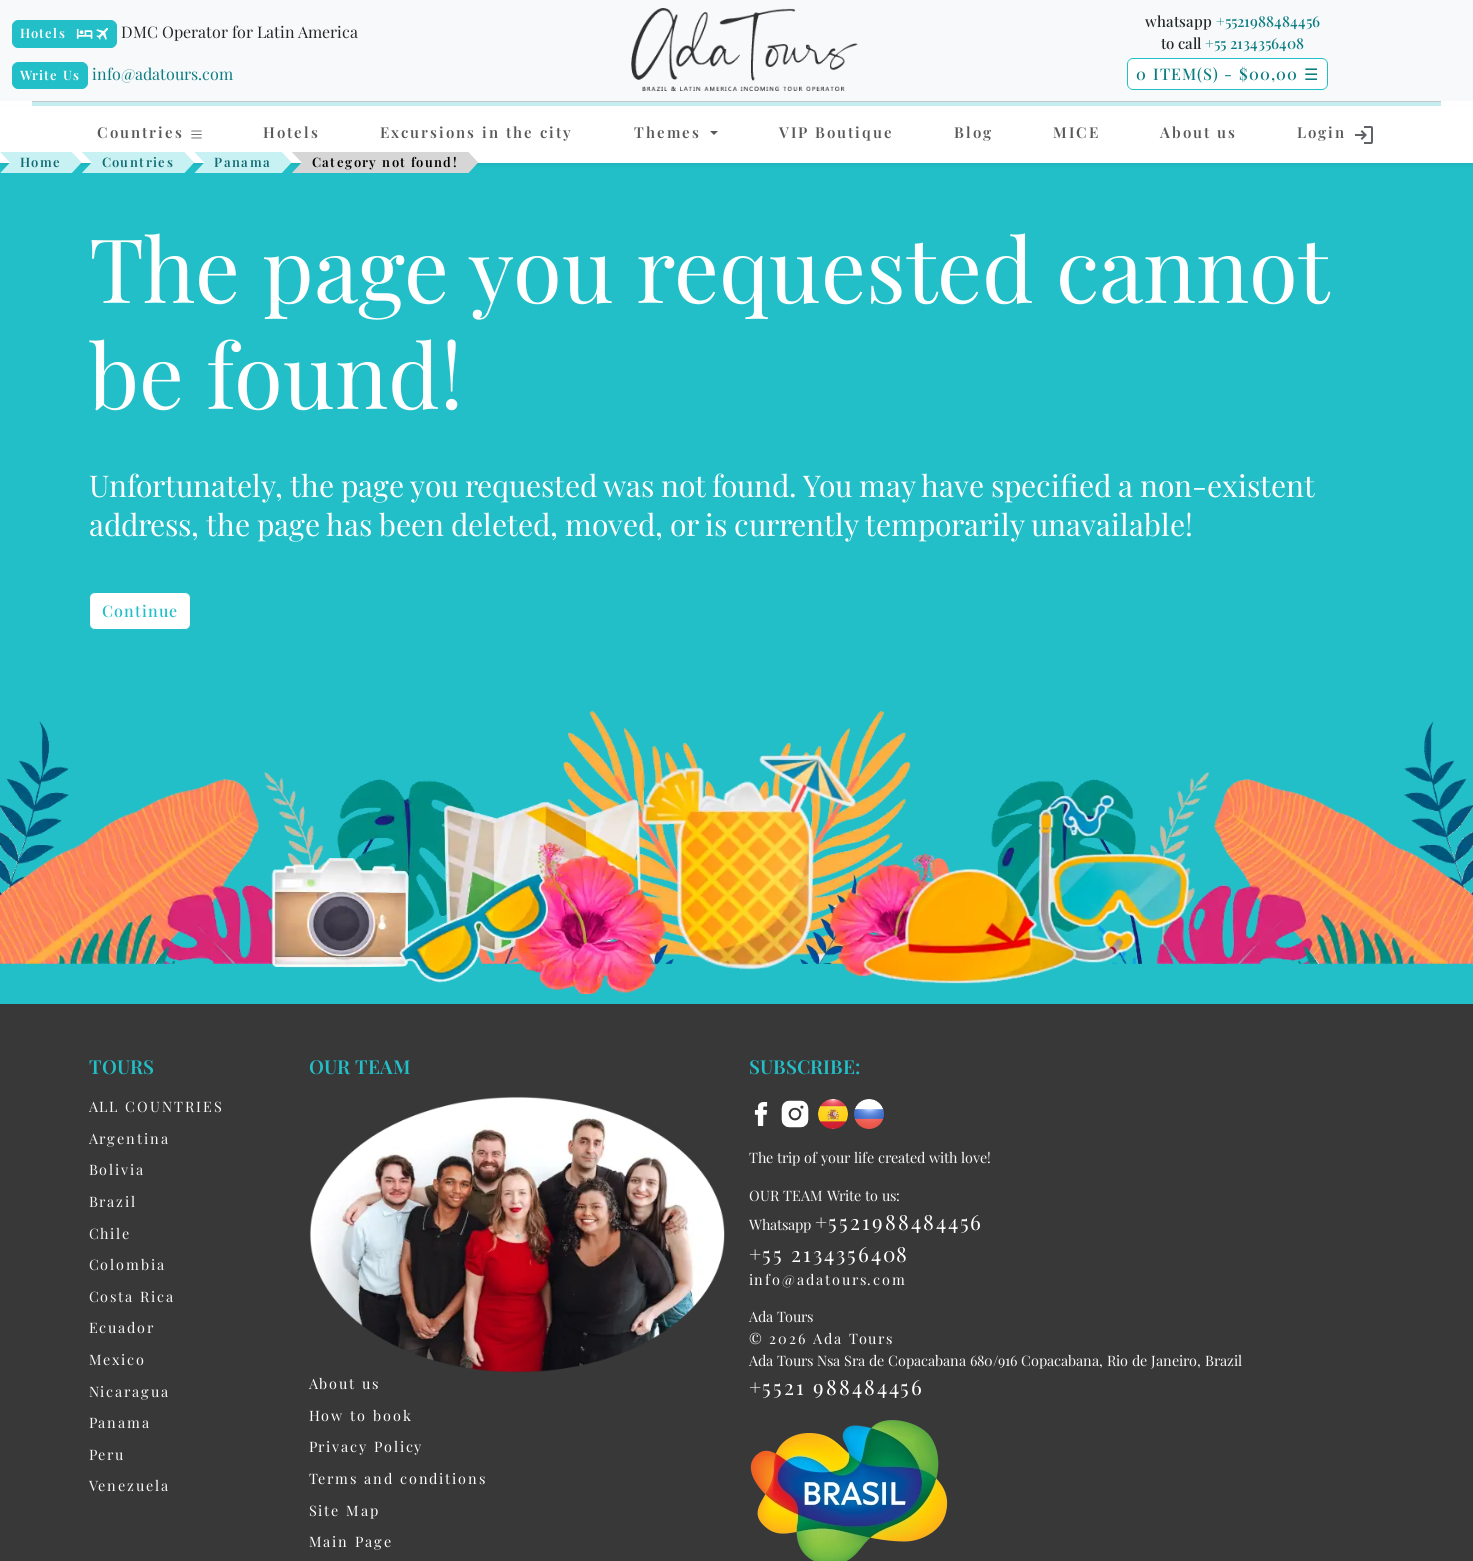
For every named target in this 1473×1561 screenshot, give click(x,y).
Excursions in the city (476, 132)
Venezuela (129, 1485)
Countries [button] (150, 132)
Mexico (118, 1359)
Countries (138, 161)
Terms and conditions (398, 1478)
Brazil (113, 1201)
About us (1198, 132)
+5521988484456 (1268, 21)
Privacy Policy (366, 1446)
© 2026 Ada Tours (822, 1338)
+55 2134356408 (1254, 43)
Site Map (344, 1510)
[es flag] (836, 1112)
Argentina (129, 1138)
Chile (110, 1233)
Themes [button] (670, 132)
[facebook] (764, 1112)
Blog (973, 132)
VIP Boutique (836, 132)
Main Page (351, 1541)
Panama (242, 161)
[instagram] (798, 1112)
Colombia (127, 1264)
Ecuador (122, 1327)
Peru (107, 1454)
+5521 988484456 (837, 1386)
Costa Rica (132, 1296)
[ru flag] (869, 1112)
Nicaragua (129, 1391)
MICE (1076, 132)
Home (41, 161)
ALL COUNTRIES (156, 1106)
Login (1336, 134)
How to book (361, 1415)
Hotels (43, 32)
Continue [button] (140, 610)
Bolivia (117, 1169)
